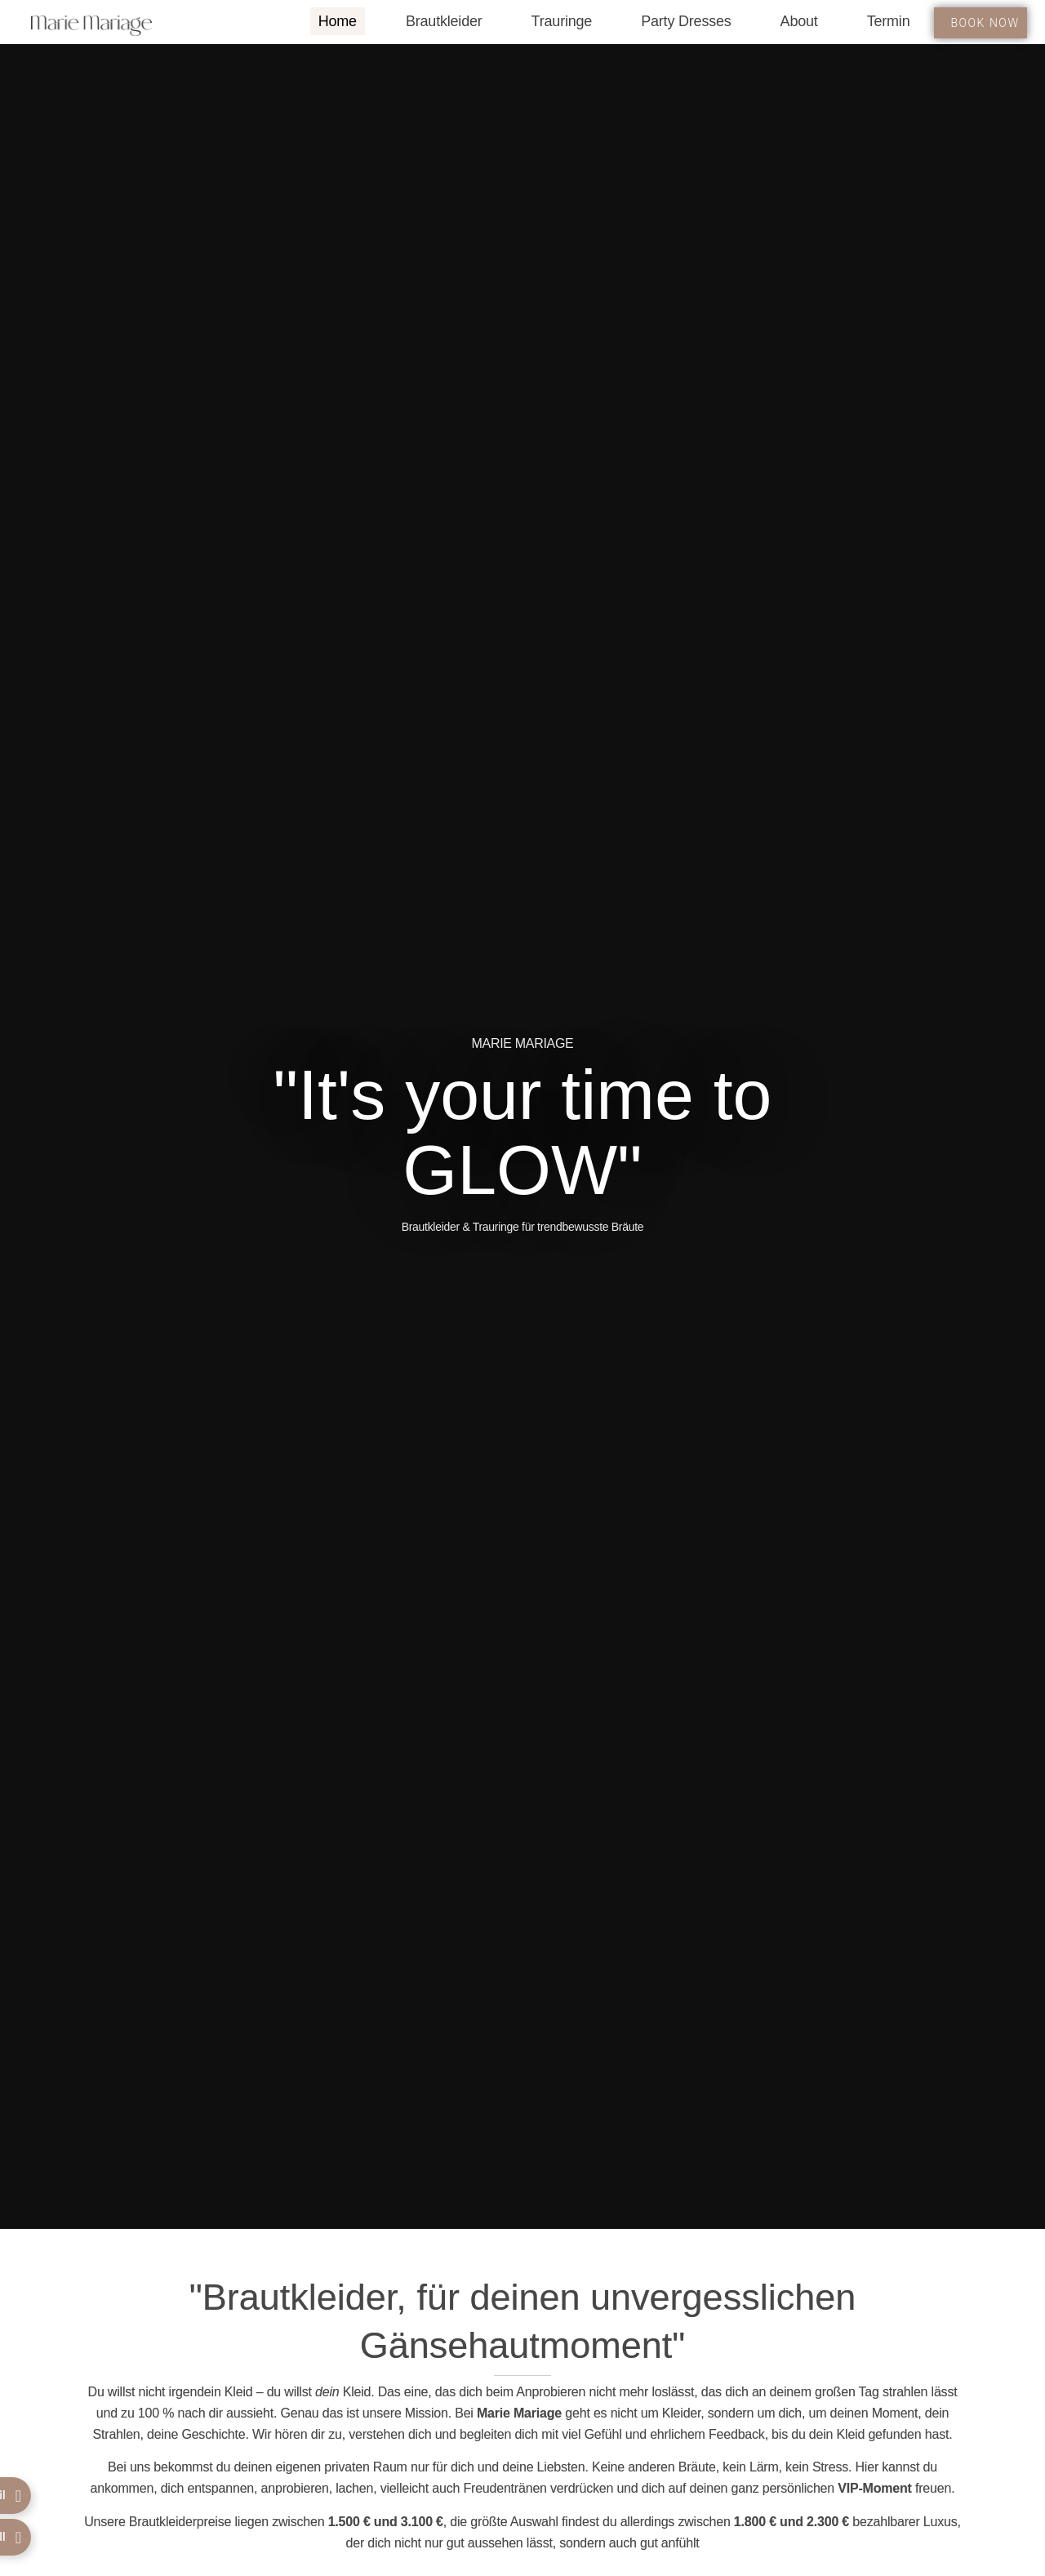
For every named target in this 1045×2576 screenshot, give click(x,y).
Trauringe (562, 21)
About (799, 21)
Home (337, 21)
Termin (888, 21)
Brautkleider (444, 21)
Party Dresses (686, 21)
